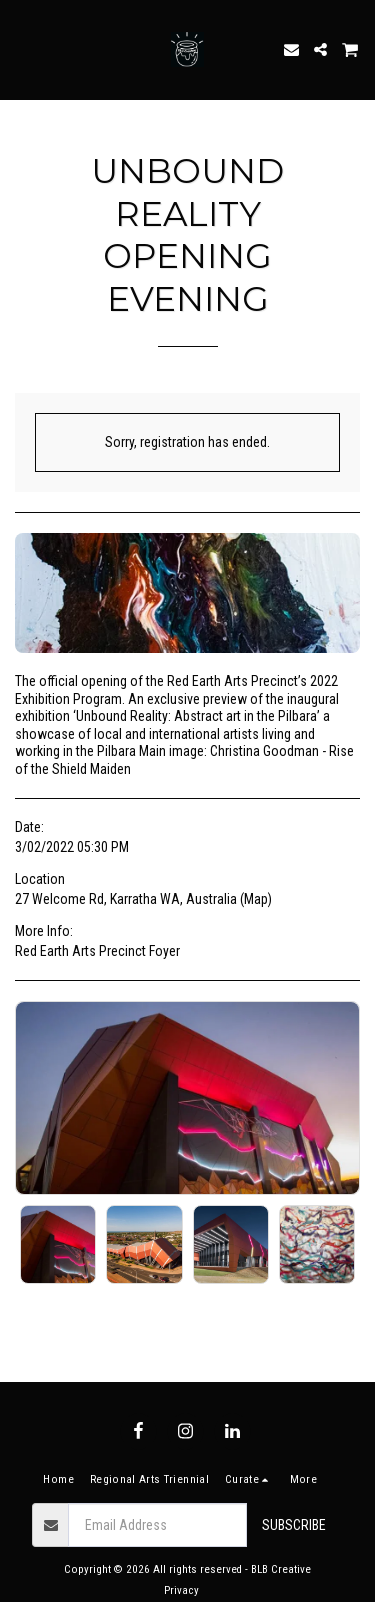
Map (256, 899)
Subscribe (294, 1525)
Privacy (181, 1590)
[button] (22, 49)
